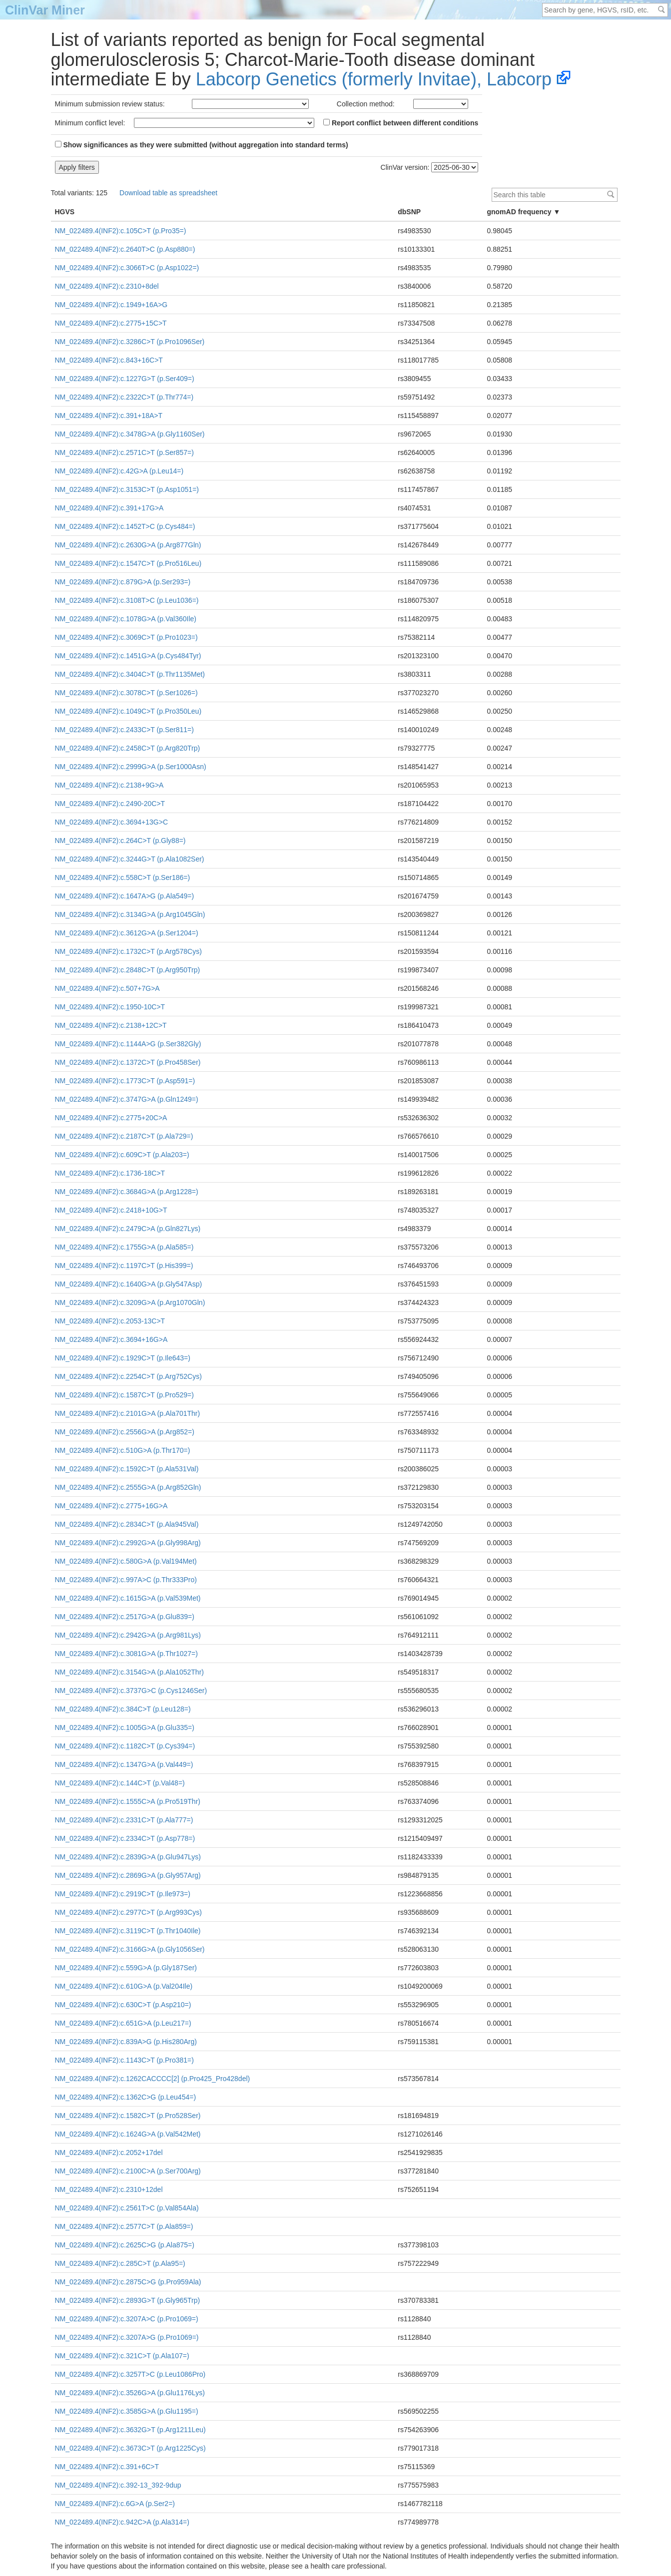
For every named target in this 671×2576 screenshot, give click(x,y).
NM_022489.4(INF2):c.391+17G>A (109, 508)
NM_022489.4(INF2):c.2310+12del (109, 2189)
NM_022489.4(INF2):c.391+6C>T (107, 2467)
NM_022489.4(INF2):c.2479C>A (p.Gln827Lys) (128, 1229)
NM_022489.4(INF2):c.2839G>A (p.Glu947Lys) (128, 1857)
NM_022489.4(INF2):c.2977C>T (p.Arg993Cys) (128, 1912)
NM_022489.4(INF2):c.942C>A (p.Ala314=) (122, 2522)
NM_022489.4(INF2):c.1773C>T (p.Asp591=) (125, 1081)
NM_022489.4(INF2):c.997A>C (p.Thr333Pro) (126, 1580)
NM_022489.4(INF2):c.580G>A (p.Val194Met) (126, 1561)
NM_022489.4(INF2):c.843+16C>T (109, 360)
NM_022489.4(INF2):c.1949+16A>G (111, 305)
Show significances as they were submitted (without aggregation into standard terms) (201, 145)
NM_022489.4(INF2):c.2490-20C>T (110, 804)
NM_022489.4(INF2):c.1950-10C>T (110, 1007)
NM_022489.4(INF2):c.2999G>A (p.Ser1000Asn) (130, 767)
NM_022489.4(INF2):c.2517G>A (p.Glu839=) (124, 1617)
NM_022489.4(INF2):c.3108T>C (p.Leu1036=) (127, 600)
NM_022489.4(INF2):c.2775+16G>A (111, 1506)
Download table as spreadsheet (168, 193)
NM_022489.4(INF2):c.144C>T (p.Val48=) (120, 1783)
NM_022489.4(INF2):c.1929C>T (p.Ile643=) (122, 1358)
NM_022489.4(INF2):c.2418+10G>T (111, 1210)
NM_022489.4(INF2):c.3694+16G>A (111, 1339)
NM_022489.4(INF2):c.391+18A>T (109, 416)
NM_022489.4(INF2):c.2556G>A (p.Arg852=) (124, 1432)
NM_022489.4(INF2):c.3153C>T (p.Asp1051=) (127, 489)
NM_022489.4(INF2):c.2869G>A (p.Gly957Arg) (128, 1875)
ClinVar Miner (45, 10)
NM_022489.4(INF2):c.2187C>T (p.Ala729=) (124, 1136)
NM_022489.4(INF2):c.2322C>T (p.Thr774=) (124, 397)
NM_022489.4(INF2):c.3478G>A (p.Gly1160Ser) (130, 434)
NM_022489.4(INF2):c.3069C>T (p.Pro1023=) (126, 637)
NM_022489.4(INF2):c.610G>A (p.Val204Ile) (124, 1986)
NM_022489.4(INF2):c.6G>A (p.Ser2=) (115, 2504)
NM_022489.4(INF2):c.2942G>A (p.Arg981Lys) (128, 1635)
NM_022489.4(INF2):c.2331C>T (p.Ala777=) (124, 1820)
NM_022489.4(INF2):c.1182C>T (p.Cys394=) (125, 1746)
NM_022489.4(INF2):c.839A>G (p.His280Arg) (126, 2042)
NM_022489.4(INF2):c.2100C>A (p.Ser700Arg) (128, 2171)
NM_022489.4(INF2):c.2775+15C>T (111, 323)
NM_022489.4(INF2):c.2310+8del (107, 286)
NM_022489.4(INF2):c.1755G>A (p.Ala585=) (124, 1247)
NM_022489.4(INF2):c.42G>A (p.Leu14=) (119, 471)
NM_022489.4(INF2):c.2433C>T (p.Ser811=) (124, 730)
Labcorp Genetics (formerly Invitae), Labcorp (374, 79)
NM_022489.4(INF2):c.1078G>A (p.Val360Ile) (125, 619)
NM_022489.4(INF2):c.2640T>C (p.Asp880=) (125, 249)
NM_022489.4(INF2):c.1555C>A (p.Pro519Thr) (127, 1801)
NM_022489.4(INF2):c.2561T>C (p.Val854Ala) (127, 2208)
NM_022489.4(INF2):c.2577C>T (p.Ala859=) (124, 2226)
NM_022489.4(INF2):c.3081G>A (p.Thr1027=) (126, 1654)
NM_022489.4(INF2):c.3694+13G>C (111, 822)
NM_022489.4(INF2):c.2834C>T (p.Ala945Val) (127, 1524)
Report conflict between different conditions (400, 123)
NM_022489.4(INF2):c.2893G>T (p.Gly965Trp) (127, 2300)
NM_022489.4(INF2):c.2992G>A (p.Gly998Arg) (128, 1543)
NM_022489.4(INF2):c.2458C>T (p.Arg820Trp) (127, 748)
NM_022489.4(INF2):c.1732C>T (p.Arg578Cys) (128, 951)
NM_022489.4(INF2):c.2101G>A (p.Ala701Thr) (127, 1413)
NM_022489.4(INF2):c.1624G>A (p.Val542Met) (128, 2134)
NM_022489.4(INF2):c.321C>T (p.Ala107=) (122, 2356)
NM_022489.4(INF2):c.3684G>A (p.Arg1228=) (126, 1192)
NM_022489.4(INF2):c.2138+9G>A (109, 785)
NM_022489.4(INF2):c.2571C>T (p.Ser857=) (124, 452)
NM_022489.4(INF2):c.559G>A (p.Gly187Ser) (126, 1968)
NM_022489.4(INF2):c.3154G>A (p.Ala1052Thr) (129, 1672)
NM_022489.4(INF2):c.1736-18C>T (110, 1173)
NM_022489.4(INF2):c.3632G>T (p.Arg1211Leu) (130, 2430)
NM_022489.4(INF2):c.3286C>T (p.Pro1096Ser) (130, 342)
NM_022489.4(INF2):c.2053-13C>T (110, 1321)
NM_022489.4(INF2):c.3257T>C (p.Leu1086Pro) (130, 2374)
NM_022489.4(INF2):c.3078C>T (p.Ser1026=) (126, 693)
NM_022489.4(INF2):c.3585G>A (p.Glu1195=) (126, 2411)
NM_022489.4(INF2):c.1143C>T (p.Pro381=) (124, 2060)
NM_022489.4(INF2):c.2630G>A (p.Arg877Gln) (128, 545)
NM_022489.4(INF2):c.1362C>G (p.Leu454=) (125, 2097)
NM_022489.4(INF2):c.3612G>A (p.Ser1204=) (126, 933)
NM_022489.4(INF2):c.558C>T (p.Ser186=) (122, 877)
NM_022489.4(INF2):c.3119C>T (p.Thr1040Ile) (128, 1931)
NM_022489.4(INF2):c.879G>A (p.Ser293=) (123, 582)
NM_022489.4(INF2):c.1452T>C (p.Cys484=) (125, 526)
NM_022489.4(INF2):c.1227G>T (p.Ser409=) (124, 379)
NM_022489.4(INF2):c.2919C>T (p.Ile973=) (122, 1894)
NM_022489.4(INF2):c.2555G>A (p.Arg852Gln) (128, 1487)
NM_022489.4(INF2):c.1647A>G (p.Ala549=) (124, 896)
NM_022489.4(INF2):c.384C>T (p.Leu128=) (123, 1709)
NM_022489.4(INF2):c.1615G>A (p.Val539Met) (128, 1598)
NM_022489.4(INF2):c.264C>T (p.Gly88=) (120, 841)
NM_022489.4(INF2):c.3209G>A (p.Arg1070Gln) (130, 1302)
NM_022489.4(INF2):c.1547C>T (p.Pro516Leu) (128, 563)
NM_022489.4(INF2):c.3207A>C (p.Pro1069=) (126, 2319)
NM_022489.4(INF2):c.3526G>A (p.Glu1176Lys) (130, 2393)
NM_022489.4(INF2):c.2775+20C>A (111, 1118)
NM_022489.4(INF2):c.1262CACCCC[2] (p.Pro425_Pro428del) (152, 2079)
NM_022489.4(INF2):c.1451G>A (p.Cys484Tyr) (128, 656)
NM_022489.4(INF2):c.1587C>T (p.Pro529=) (124, 1395)
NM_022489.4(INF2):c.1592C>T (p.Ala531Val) (127, 1469)
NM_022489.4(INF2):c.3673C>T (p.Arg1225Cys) (130, 2448)
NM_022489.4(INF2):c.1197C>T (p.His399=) (124, 1266)
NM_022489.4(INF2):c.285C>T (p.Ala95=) (120, 2263)
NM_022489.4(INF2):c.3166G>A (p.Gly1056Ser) (130, 1949)
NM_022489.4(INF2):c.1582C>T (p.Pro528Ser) (128, 2116)
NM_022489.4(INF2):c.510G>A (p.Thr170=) (122, 1450)
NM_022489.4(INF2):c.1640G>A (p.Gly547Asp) (128, 1284)
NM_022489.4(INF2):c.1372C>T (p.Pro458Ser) (128, 1062)
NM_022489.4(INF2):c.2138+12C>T (111, 1025)
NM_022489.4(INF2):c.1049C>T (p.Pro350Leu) (128, 711)
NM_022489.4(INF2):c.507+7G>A (107, 988)
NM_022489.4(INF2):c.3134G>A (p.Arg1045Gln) (130, 914)
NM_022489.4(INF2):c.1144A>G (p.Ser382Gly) (128, 1044)
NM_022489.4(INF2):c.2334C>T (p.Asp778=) (125, 1838)
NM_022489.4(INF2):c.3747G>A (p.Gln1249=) (126, 1099)
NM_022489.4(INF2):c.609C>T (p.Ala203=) (122, 1155)
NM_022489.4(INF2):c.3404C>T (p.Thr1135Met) (130, 674)
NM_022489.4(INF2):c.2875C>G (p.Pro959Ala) (128, 2282)
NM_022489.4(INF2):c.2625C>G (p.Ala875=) (124, 2245)
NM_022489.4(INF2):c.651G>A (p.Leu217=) (123, 2023)
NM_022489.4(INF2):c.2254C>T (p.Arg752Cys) (128, 1376)
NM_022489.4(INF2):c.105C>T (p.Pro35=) (120, 231)
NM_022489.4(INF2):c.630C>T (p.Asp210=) (123, 2005)
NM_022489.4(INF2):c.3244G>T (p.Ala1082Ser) (129, 859)
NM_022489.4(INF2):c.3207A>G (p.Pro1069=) (127, 2337)
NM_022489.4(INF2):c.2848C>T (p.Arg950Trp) (127, 970)
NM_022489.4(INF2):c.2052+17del (109, 2152)
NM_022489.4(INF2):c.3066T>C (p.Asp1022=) (127, 268)
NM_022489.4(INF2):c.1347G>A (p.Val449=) (124, 1764)
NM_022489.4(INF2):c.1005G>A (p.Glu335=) (124, 1727)
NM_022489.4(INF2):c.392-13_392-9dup (118, 2485)
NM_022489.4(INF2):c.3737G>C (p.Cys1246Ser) (131, 1691)
